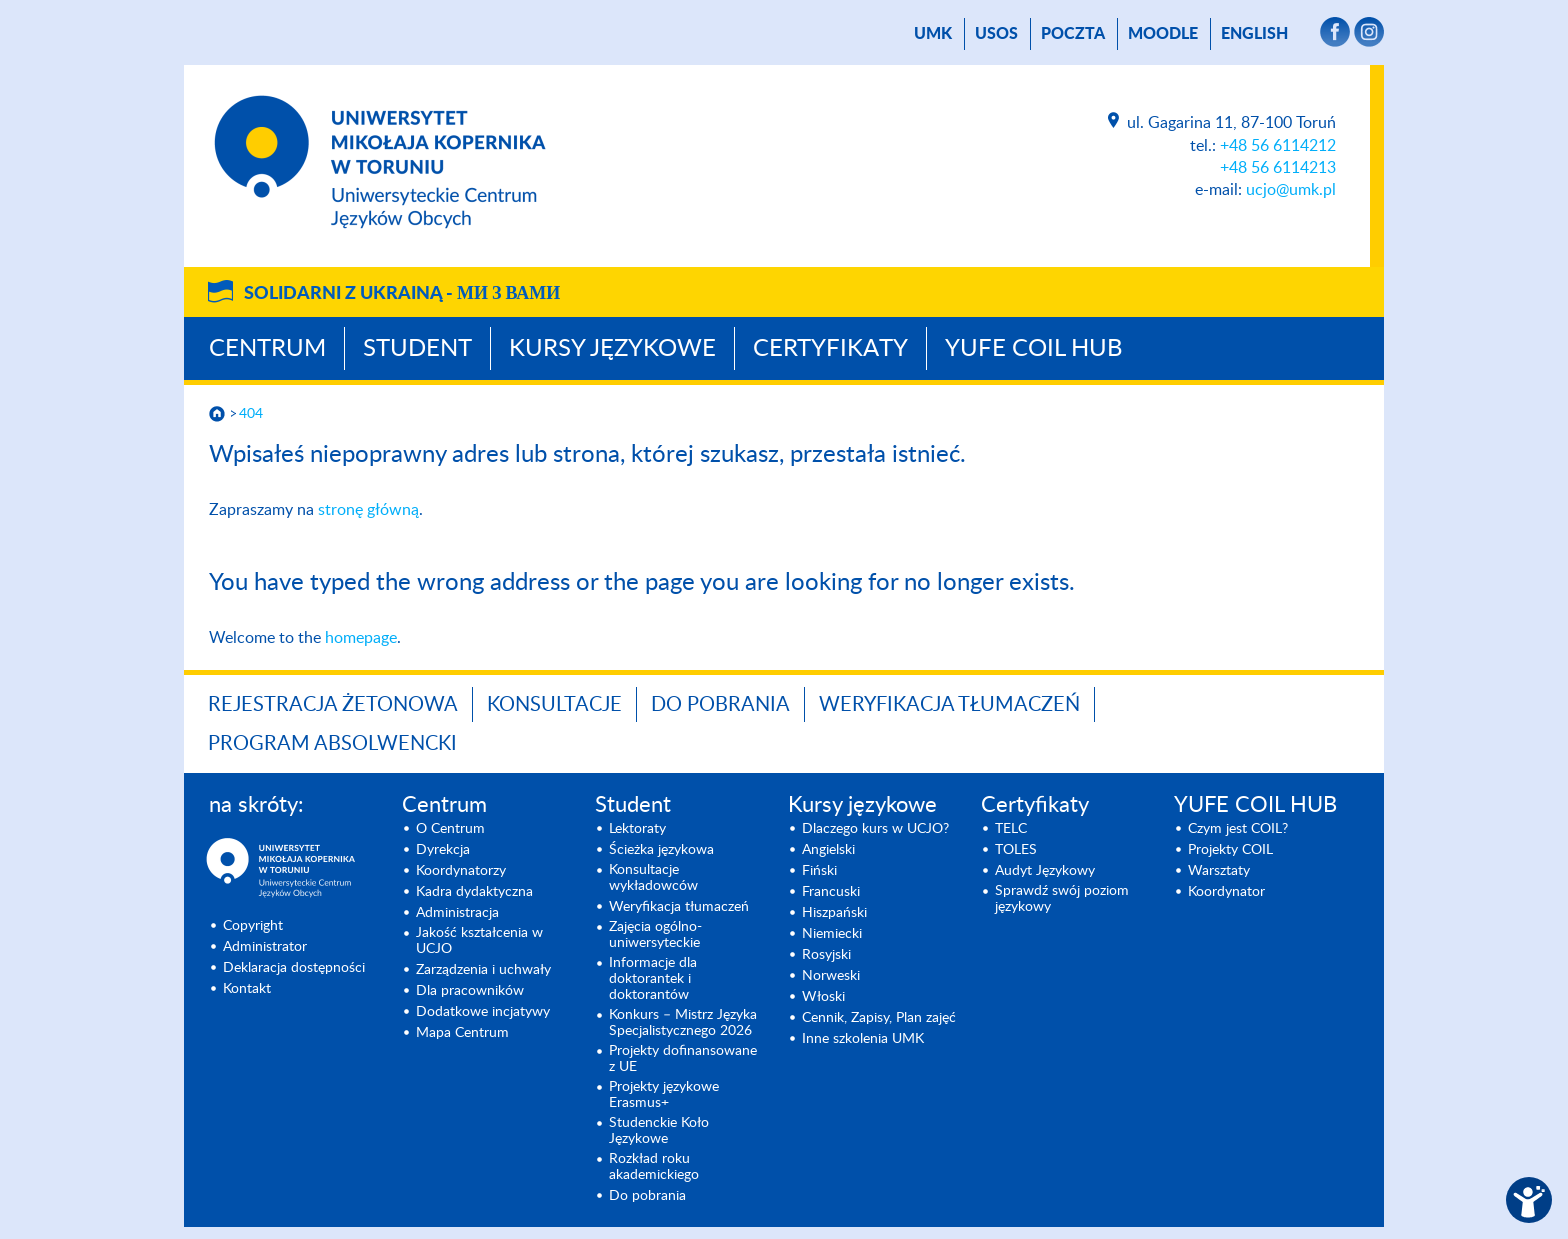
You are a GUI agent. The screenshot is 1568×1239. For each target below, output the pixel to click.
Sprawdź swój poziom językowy (1062, 899)
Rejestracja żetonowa (333, 705)
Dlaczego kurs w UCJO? (875, 829)
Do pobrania (720, 705)
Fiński (819, 871)
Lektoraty (637, 829)
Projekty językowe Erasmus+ (664, 1095)
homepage (361, 638)
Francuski (831, 892)
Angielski (828, 850)
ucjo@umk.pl (1291, 190)
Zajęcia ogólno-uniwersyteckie (655, 935)
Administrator (265, 947)
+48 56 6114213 (1278, 168)
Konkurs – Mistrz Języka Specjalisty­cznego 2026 (683, 1023)
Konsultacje (554, 705)
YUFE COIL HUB (1034, 349)
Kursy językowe (612, 349)
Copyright (253, 926)
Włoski (823, 997)
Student (417, 349)
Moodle (1163, 34)
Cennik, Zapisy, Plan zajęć (879, 1018)
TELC (1011, 829)
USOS (996, 34)
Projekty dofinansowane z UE (683, 1059)
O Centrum (450, 829)
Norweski (831, 976)
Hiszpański (834, 913)
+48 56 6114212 (1278, 146)
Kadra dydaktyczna (474, 892)
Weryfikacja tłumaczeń (949, 705)
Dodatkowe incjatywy (483, 1012)
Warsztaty (1219, 871)
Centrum (267, 349)
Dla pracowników (470, 991)
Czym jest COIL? (1238, 829)
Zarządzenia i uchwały (483, 970)
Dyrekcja (443, 850)
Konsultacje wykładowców (653, 878)
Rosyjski (826, 955)
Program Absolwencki (332, 744)
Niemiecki (832, 934)
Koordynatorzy (461, 871)
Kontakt (247, 989)
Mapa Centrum (462, 1033)
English (1254, 34)
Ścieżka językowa (661, 850)
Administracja (457, 913)
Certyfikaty (830, 349)
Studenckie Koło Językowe (659, 1131)
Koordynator (1226, 892)
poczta (1073, 34)
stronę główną (368, 510)
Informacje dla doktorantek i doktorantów (653, 979)
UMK (933, 34)
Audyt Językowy (1045, 871)
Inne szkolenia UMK (863, 1039)
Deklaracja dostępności (294, 968)
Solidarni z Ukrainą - (402, 294)
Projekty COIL (1230, 850)
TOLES (1016, 850)
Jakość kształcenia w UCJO (479, 941)
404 (251, 414)
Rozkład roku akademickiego (654, 1167)
